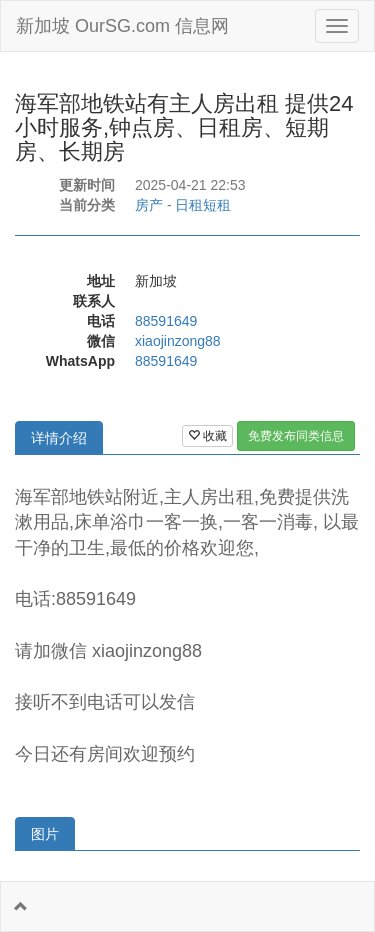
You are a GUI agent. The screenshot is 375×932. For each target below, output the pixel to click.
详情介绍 (59, 438)
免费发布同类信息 (296, 436)
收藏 (207, 436)
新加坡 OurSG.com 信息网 (122, 26)
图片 (45, 834)
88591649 (166, 321)
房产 (149, 205)
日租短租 (203, 205)
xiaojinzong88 (178, 341)
